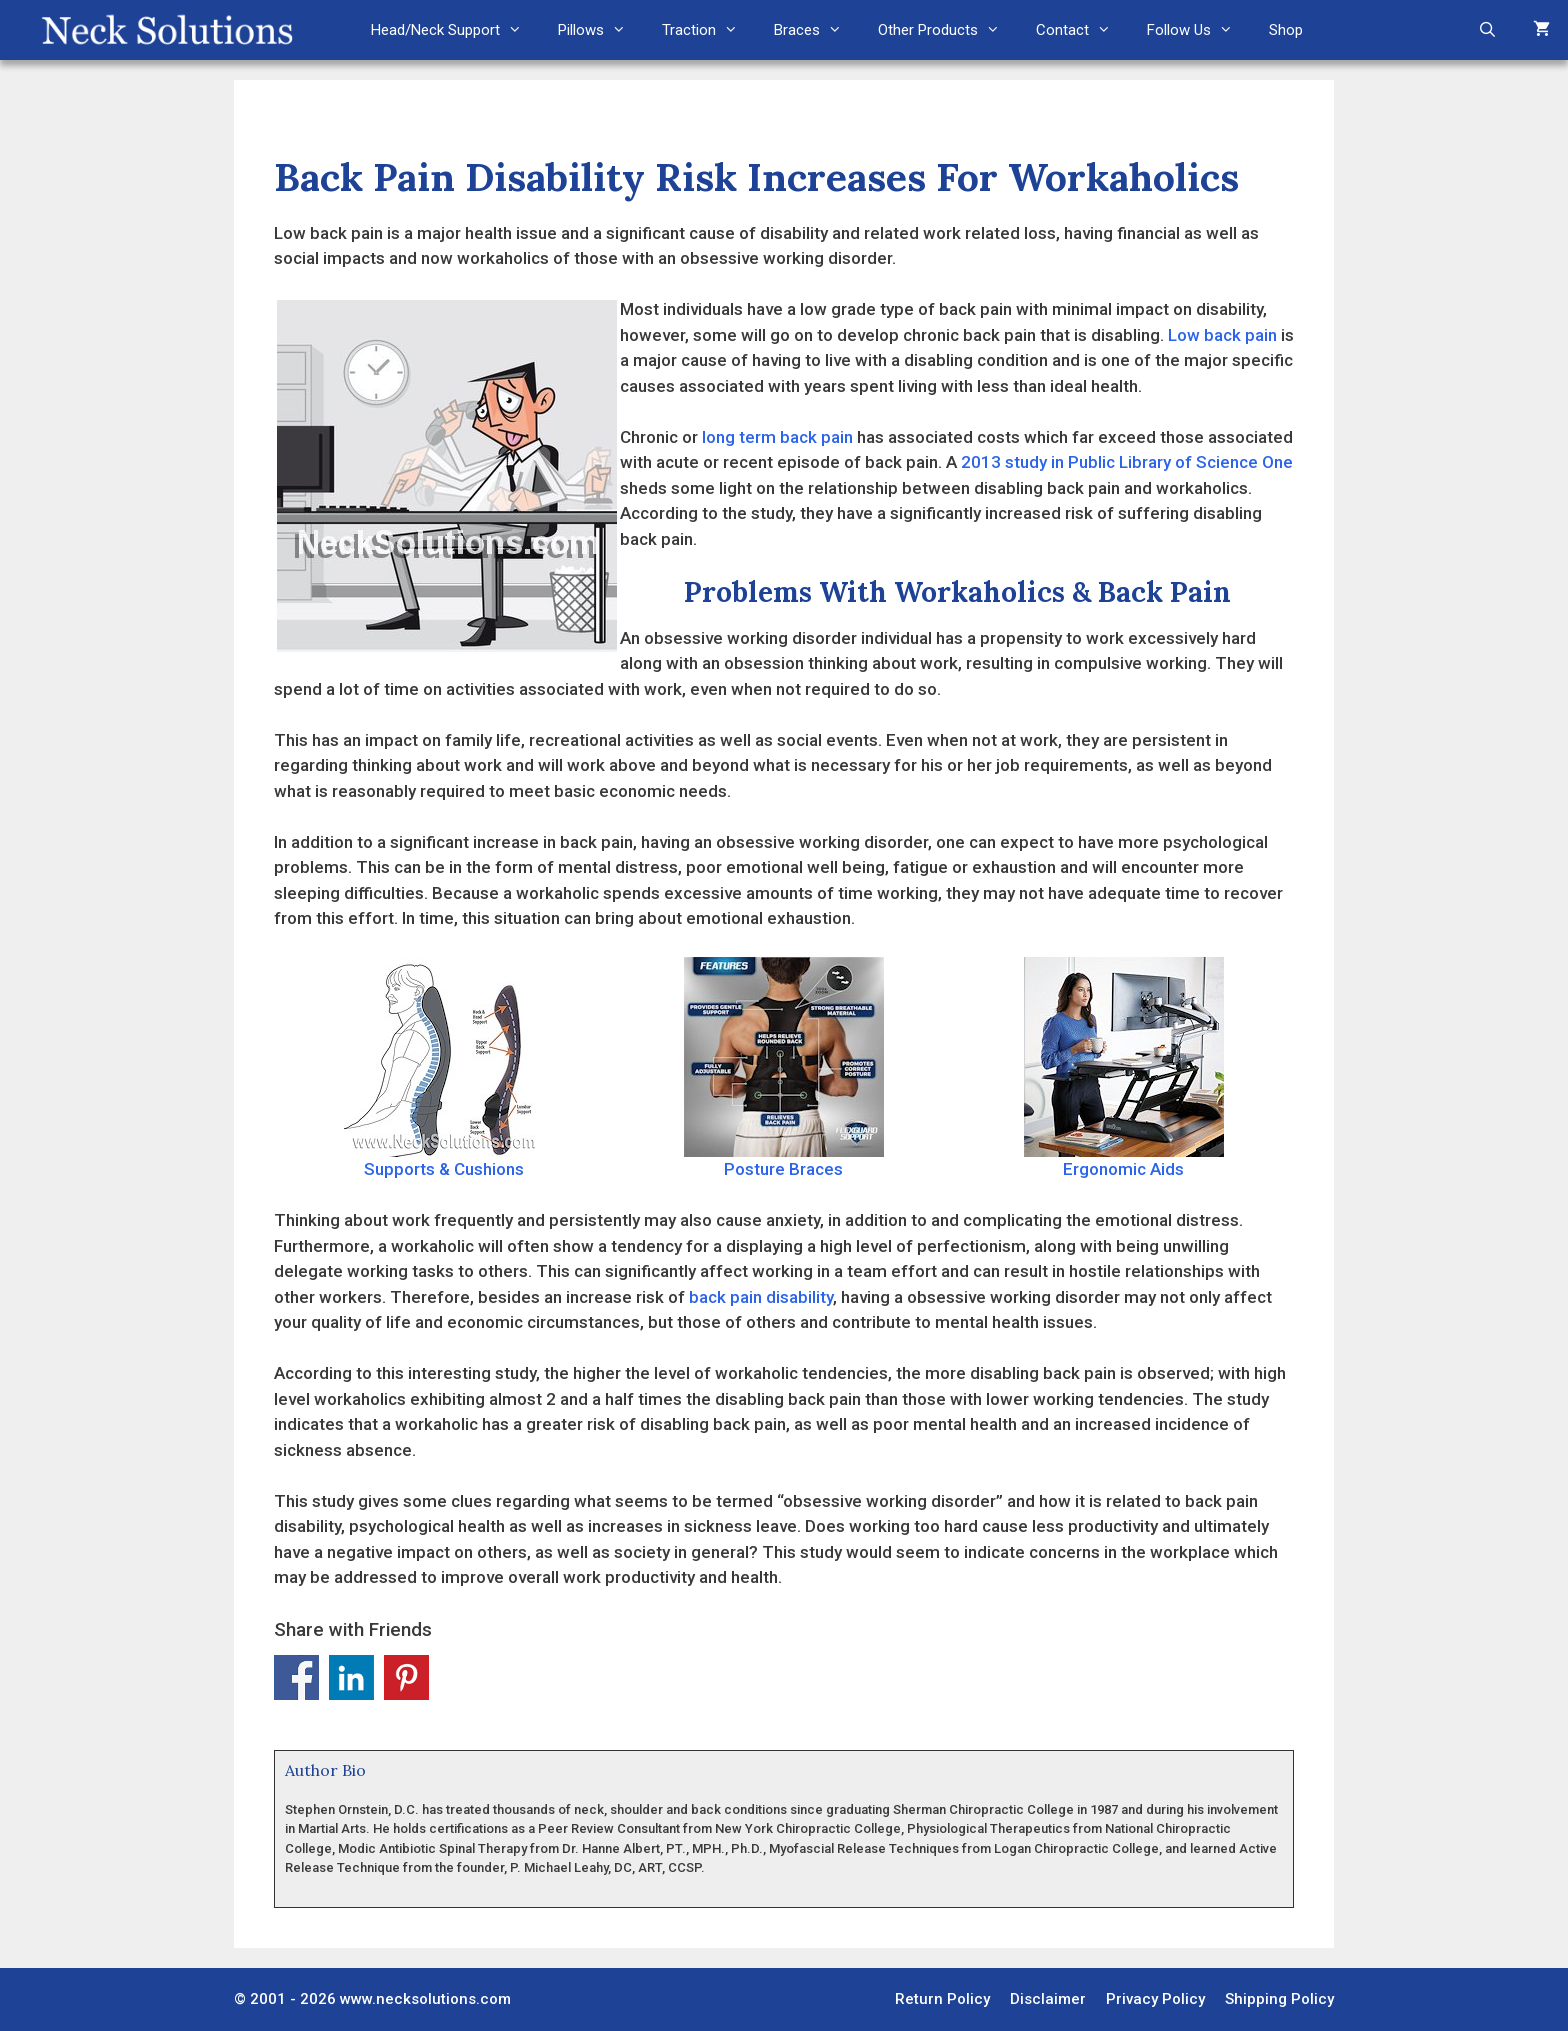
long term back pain (777, 437)
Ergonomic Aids (1124, 1068)
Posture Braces (784, 1068)
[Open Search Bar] (1487, 30)
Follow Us (1199, 30)
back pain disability (761, 1297)
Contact (1082, 30)
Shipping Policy (1279, 1999)
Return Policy (942, 1999)
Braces (817, 30)
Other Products (948, 30)
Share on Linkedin (351, 1677)
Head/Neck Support (455, 30)
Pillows (601, 30)
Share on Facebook (296, 1677)
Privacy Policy (1155, 1999)
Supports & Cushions (444, 1068)
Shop (1286, 30)
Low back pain (1222, 335)
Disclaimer (1048, 1999)
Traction (709, 30)
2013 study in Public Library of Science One (1127, 462)
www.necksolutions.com (425, 1999)
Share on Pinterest (406, 1677)
